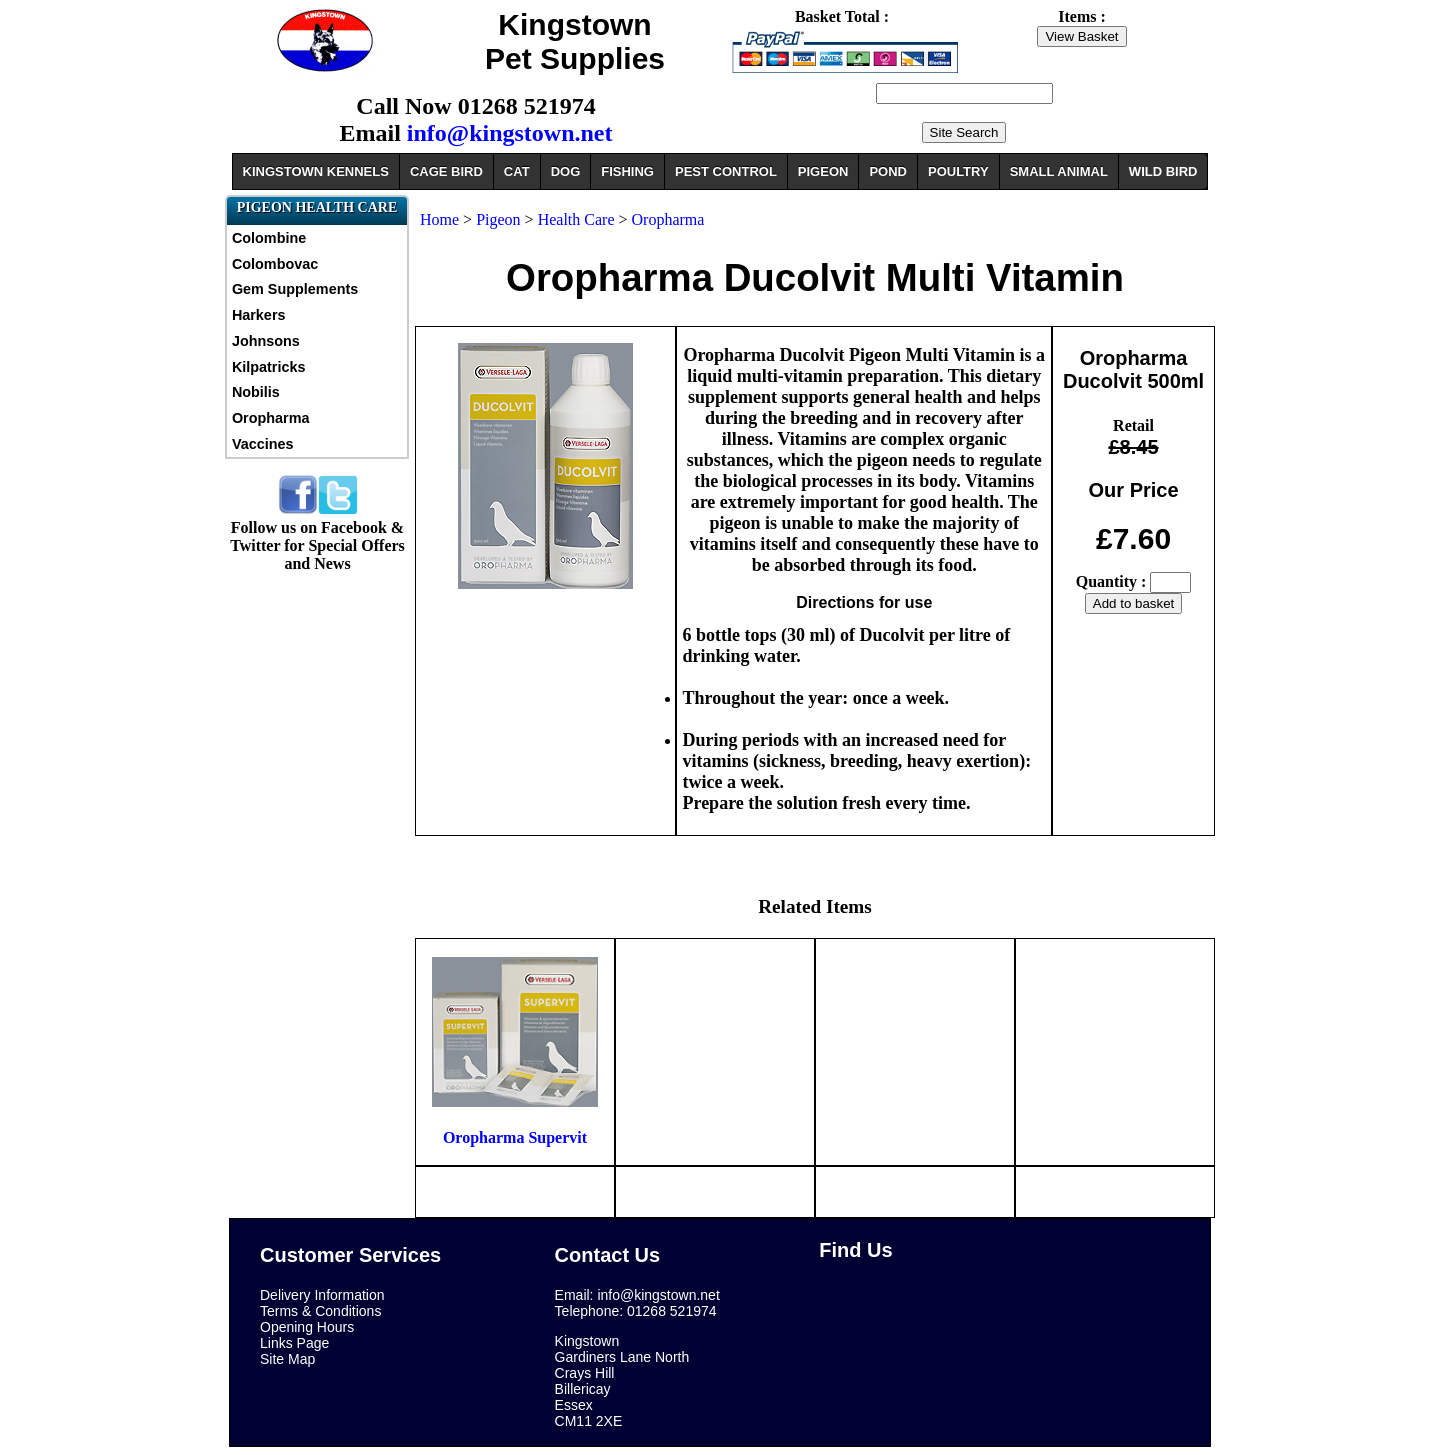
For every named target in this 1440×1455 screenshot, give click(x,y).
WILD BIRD (1163, 171)
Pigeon (498, 219)
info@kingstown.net (510, 133)
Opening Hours (307, 1327)
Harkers (259, 315)
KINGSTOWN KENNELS (316, 171)
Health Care (576, 219)
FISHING (627, 171)
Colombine (269, 238)
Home (439, 219)
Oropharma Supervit (515, 1137)
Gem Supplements (295, 289)
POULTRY (958, 171)
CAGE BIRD (446, 171)
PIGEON (823, 171)
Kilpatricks (269, 367)
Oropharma (271, 418)
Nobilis (256, 392)
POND (888, 171)
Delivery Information (322, 1295)
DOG (566, 171)
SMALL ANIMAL (1059, 171)
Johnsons (266, 341)
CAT (517, 171)
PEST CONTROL (726, 171)
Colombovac (275, 264)
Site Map (287, 1359)
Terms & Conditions (320, 1311)
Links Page (294, 1343)
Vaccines (263, 444)
